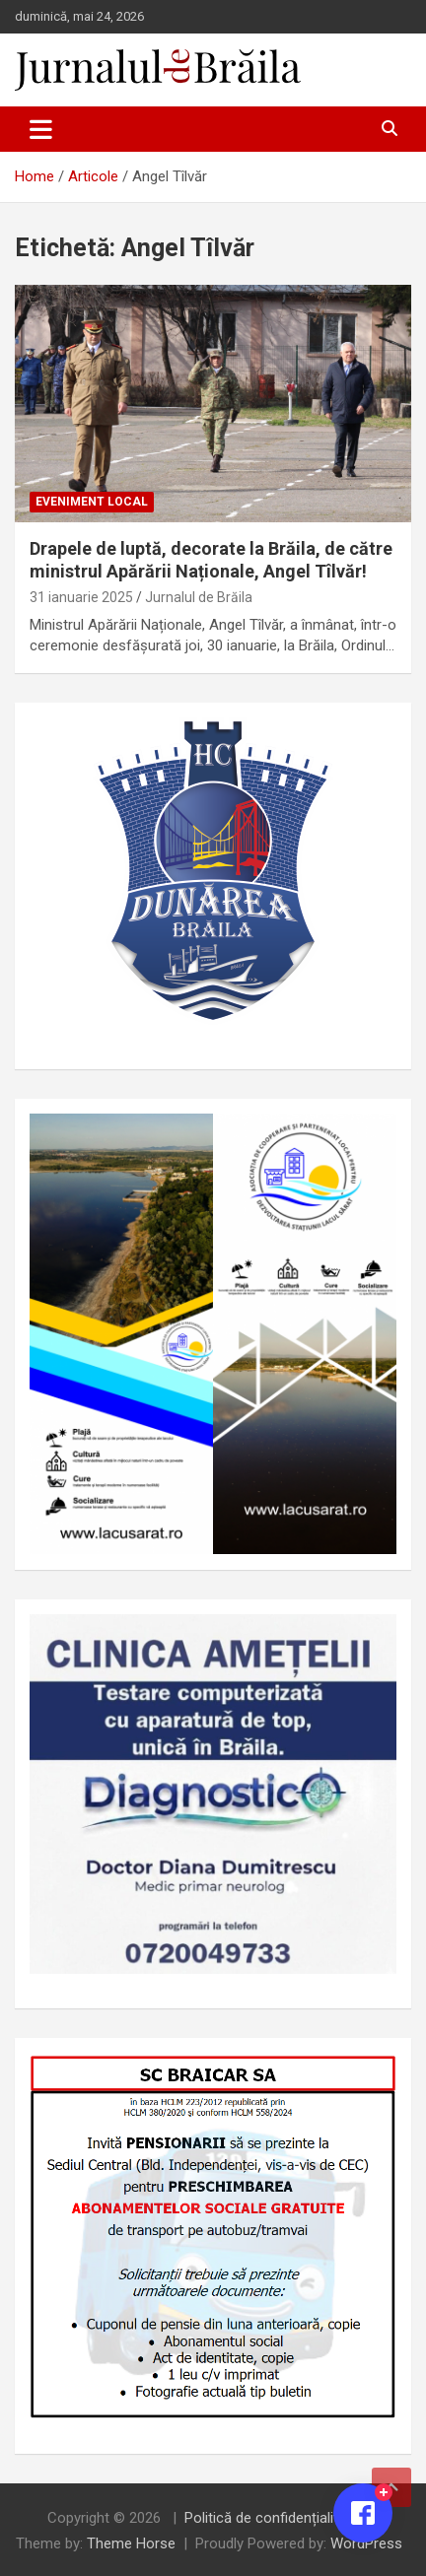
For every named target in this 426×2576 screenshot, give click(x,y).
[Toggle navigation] (41, 129)
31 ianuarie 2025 (81, 597)
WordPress (366, 2543)
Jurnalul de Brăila (198, 597)
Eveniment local (92, 501)
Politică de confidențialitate (271, 2518)
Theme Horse (131, 2543)
